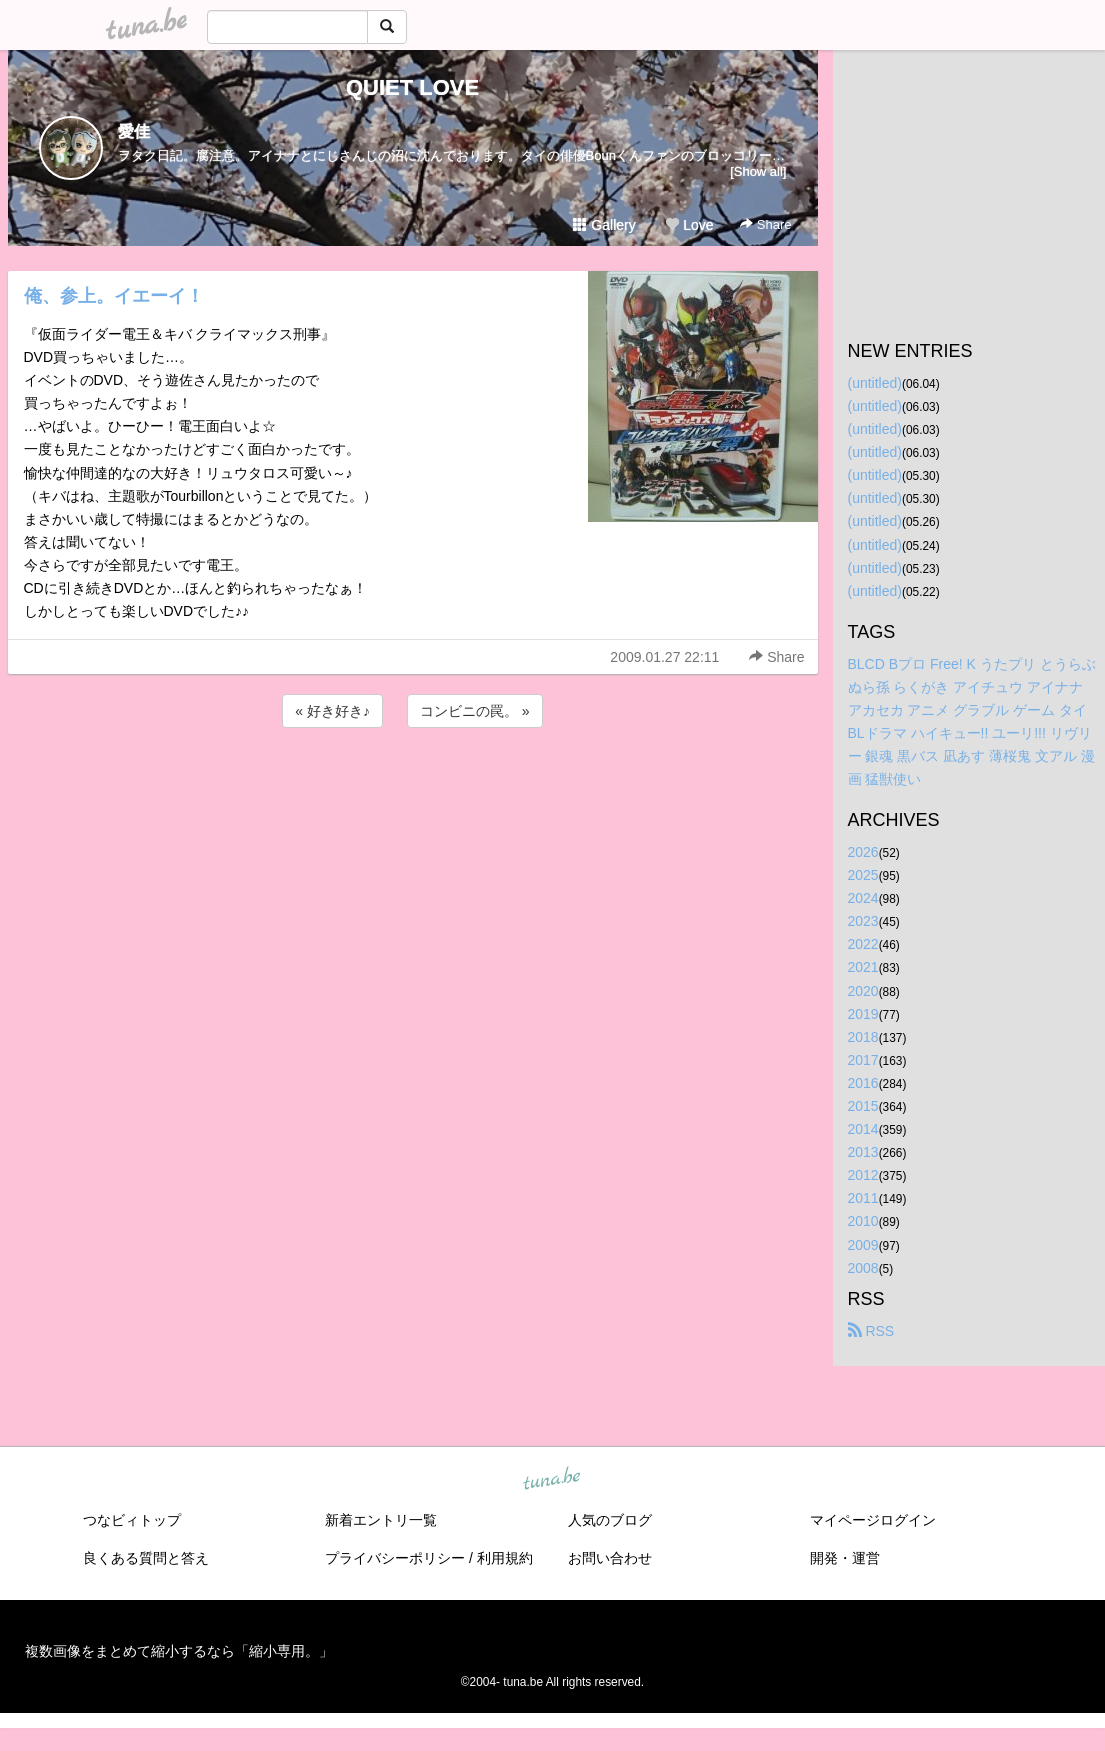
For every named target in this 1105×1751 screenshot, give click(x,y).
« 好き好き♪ (332, 711)
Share (765, 224)
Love (689, 225)
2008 (863, 1268)
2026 (863, 852)
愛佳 (134, 131)
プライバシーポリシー (395, 1558)
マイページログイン (873, 1520)
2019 (863, 1014)
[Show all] (758, 171)
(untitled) (875, 383)
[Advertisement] (413, 786)
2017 (863, 1060)
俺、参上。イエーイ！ (114, 296)
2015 (863, 1106)
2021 (863, 967)
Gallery (604, 225)
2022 (863, 944)
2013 (863, 1152)
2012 (863, 1175)
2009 (863, 1245)
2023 (863, 921)
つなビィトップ (132, 1520)
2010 (863, 1221)
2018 (863, 1037)
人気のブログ (610, 1520)
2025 (863, 875)
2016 (863, 1083)
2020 (863, 991)
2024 (863, 898)
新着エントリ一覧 (381, 1520)
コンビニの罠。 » (475, 711)
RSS (871, 1331)
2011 (863, 1198)
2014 (863, 1129)
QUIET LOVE (412, 87)
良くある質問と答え (146, 1558)
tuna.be (552, 1479)
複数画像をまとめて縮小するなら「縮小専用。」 (179, 1651)
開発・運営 (845, 1558)
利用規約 (505, 1558)
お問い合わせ (610, 1558)
